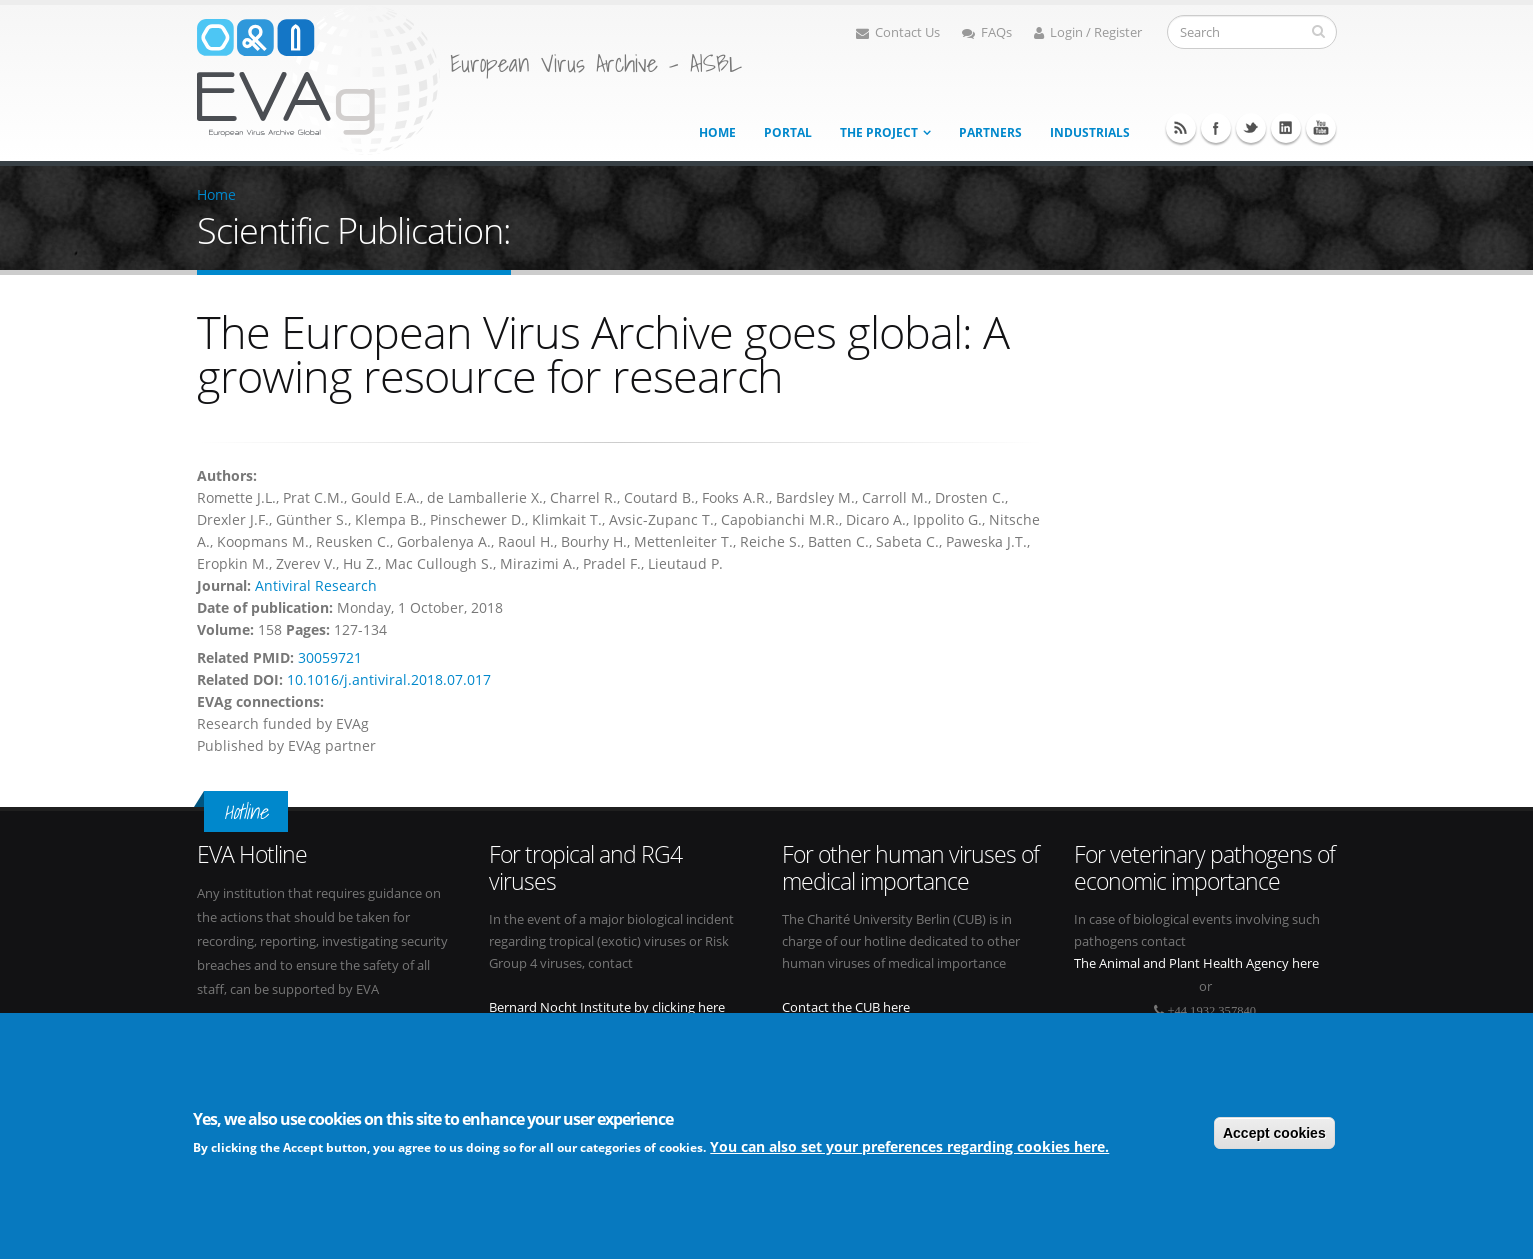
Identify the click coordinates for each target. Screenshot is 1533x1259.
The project (879, 132)
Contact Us (898, 32)
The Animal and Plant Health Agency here (1196, 963)
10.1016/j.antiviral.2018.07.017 (389, 679)
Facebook (1216, 128)
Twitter (1251, 128)
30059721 (330, 657)
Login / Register (1088, 32)
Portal (788, 132)
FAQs (987, 32)
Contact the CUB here (846, 1007)
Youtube (1321, 128)
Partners (990, 132)
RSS (1181, 128)
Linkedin (1286, 128)
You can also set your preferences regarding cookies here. (909, 1149)
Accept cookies (1274, 1136)
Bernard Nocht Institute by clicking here (607, 1007)
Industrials (1090, 132)
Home (717, 132)
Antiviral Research (316, 585)
